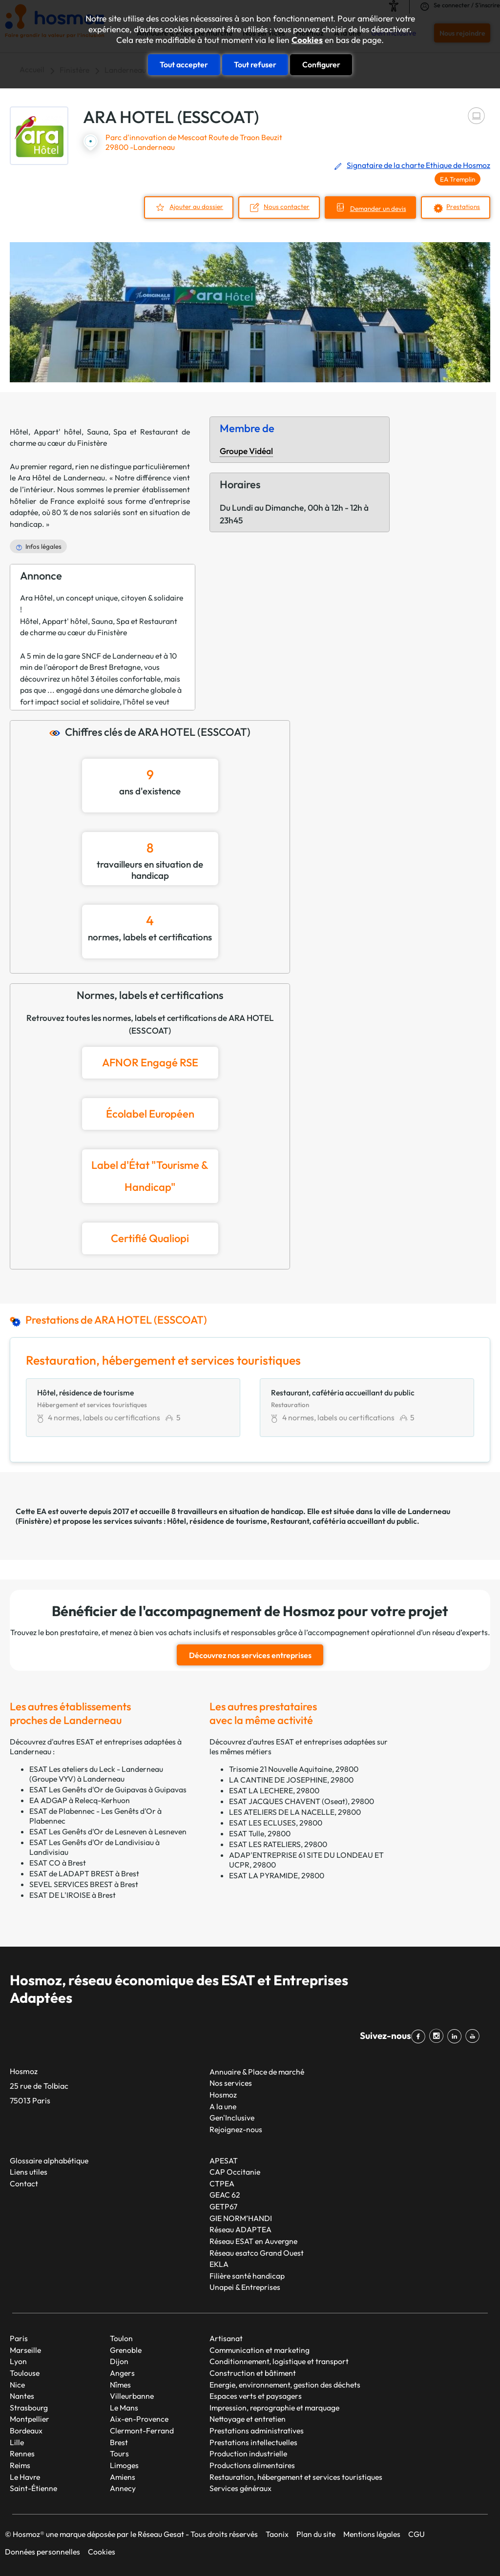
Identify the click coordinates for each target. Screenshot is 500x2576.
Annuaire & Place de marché (256, 2072)
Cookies (307, 40)
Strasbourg (29, 2407)
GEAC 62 (224, 2195)
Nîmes (120, 2384)
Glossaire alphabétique (49, 2160)
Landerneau (429, 1511)
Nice (17, 2384)
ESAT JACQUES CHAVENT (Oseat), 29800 (301, 1801)
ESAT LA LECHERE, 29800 (274, 1790)
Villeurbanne (132, 2396)
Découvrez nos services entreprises (250, 1655)
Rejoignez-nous (235, 2129)
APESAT (223, 2160)
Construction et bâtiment (252, 2373)
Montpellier (29, 2419)
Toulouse (25, 2373)
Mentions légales (371, 2534)
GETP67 (223, 2206)
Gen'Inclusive (231, 2117)
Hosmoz (223, 2094)
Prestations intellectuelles (253, 2442)
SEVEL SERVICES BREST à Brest (83, 1884)
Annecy (123, 2488)
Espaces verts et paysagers (255, 2396)
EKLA (219, 2264)
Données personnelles (42, 2551)
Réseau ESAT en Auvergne (253, 2241)
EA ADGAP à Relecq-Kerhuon (79, 1800)
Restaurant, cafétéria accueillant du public (344, 1521)
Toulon (121, 2338)
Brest (119, 2442)
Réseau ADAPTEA (240, 2229)
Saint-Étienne (33, 2488)
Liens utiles (28, 2172)
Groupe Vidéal (246, 451)
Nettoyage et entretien (247, 2419)
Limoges (124, 2465)
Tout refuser (255, 64)
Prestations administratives (256, 2430)
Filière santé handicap (247, 2276)
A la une (222, 2106)
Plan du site (315, 2534)
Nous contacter (287, 206)
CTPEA (221, 2183)
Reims (20, 2465)
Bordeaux (26, 2430)
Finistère (33, 1521)
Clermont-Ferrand (142, 2430)
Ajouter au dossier (196, 206)
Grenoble (126, 2350)
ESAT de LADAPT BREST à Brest (84, 1873)
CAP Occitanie (234, 2172)
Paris (19, 2338)
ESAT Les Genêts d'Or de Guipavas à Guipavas (108, 1789)
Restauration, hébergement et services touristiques (295, 2477)
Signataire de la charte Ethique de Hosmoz (418, 165)
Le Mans (124, 2407)
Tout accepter (184, 64)
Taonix (277, 2534)
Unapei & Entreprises (244, 2287)
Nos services (230, 2083)
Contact (24, 2183)
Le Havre (25, 2477)
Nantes (22, 2396)
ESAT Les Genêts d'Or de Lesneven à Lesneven (108, 1831)
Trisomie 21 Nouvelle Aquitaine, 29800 (293, 1769)
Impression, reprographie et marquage (274, 2407)
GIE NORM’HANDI (240, 2218)
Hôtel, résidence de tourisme (217, 1521)
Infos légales (43, 546)
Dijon (119, 2361)
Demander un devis (378, 208)
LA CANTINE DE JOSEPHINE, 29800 (291, 1780)
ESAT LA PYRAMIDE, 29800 (276, 1875)
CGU (416, 2534)
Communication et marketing (259, 2350)
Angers (122, 2373)
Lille (17, 2442)
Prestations (463, 206)
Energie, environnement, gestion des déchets (284, 2384)
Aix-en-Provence (139, 2419)
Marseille (25, 2350)
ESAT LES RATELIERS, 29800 (278, 1844)
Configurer (321, 64)
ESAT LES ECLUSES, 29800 (275, 1823)
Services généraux (240, 2488)
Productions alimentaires (252, 2465)
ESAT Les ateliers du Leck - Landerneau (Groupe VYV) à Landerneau (96, 1774)
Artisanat (226, 2338)
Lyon (18, 2361)
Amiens (122, 2477)
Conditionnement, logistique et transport (279, 2361)
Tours (119, 2453)
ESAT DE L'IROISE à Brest (72, 1895)
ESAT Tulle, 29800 (260, 1833)
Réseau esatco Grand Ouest (256, 2253)
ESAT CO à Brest (57, 1863)
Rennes (22, 2453)
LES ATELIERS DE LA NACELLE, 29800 (295, 1812)
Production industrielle (248, 2453)
